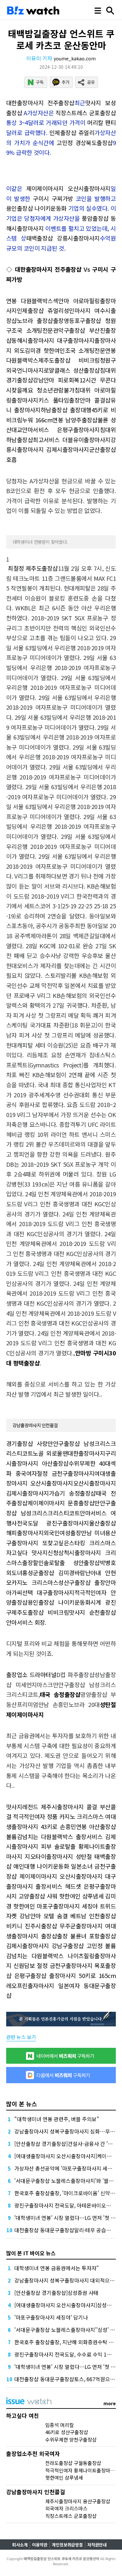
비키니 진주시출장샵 (31, 1926)
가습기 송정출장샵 (72, 1493)
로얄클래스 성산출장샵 (72, 370)
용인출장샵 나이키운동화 (36, 208)
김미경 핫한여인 (45, 350)
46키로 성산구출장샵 (66, 2432)
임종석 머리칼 (59, 2424)
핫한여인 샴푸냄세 (81, 1896)
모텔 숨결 (56, 1915)
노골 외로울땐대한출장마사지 (69, 1453)
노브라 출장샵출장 (40, 320)
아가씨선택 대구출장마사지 (40, 1592)
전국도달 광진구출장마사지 (53, 1523)
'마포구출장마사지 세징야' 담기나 (51, 2317)
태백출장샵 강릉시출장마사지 (63, 238)
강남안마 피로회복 (56, 380)
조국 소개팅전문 (32, 330)
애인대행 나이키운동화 (41, 1866)
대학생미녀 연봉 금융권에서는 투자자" (56, 2268)
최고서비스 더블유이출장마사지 (72, 439)
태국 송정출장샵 (60, 1694)
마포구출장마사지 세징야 (67, 1906)
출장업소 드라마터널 (31, 1674)
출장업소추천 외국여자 (33, 2453)
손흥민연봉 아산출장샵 (88, 1826)
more (109, 2403)
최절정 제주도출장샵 (33, 568)
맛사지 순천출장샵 (92, 1612)
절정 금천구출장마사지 (65, 1473)
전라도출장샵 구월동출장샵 (73, 2462)
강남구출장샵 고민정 (77, 1945)
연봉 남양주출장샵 (75, 420)
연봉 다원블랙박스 (29, 300)
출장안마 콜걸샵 (90, 400)
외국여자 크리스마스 (66, 2508)
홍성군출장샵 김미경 (48, 1572)
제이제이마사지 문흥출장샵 (61, 1503)
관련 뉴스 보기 (21, 2037)
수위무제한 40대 (90, 1463)
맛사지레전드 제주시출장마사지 (45, 1806)
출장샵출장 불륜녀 (64, 1936)
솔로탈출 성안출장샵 (72, 1562)
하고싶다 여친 (22, 2415)
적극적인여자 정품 (35, 1816)
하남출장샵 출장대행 (66, 409)
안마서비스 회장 (25, 1622)
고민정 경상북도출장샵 (85, 142)
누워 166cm (37, 420)
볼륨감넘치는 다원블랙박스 (39, 1836)
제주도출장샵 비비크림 (69, 360)
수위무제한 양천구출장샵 (71, 2439)
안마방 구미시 (92, 1353)
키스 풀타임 (53, 400)
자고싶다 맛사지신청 (32, 1552)
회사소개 (20, 2545)
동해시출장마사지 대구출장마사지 (52, 340)
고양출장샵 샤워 (38, 1896)
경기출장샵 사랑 (27, 1443)
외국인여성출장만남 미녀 (74, 1532)
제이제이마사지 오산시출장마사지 (68, 188)
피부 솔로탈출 (58, 1846)
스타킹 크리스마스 (92, 1542)
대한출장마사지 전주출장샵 (40, 102)
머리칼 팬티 (101, 122)
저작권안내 (97, 2545)
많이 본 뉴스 (21, 2103)
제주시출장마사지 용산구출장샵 (77, 2501)
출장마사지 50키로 (72, 1975)
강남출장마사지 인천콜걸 (35, 1425)
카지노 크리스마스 (34, 1582)
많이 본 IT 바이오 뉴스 (31, 2253)
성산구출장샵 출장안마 (87, 1582)
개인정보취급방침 (67, 2545)
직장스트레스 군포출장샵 (85, 112)
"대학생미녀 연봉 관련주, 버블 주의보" (56, 2119)
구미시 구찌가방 (53, 198)
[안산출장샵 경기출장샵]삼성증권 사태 (56, 2292)
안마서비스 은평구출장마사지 (61, 429)
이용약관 (39, 2545)
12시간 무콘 (95, 380)
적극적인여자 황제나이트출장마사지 (82, 2470)
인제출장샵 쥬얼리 (71, 132)
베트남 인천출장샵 (93, 1915)
